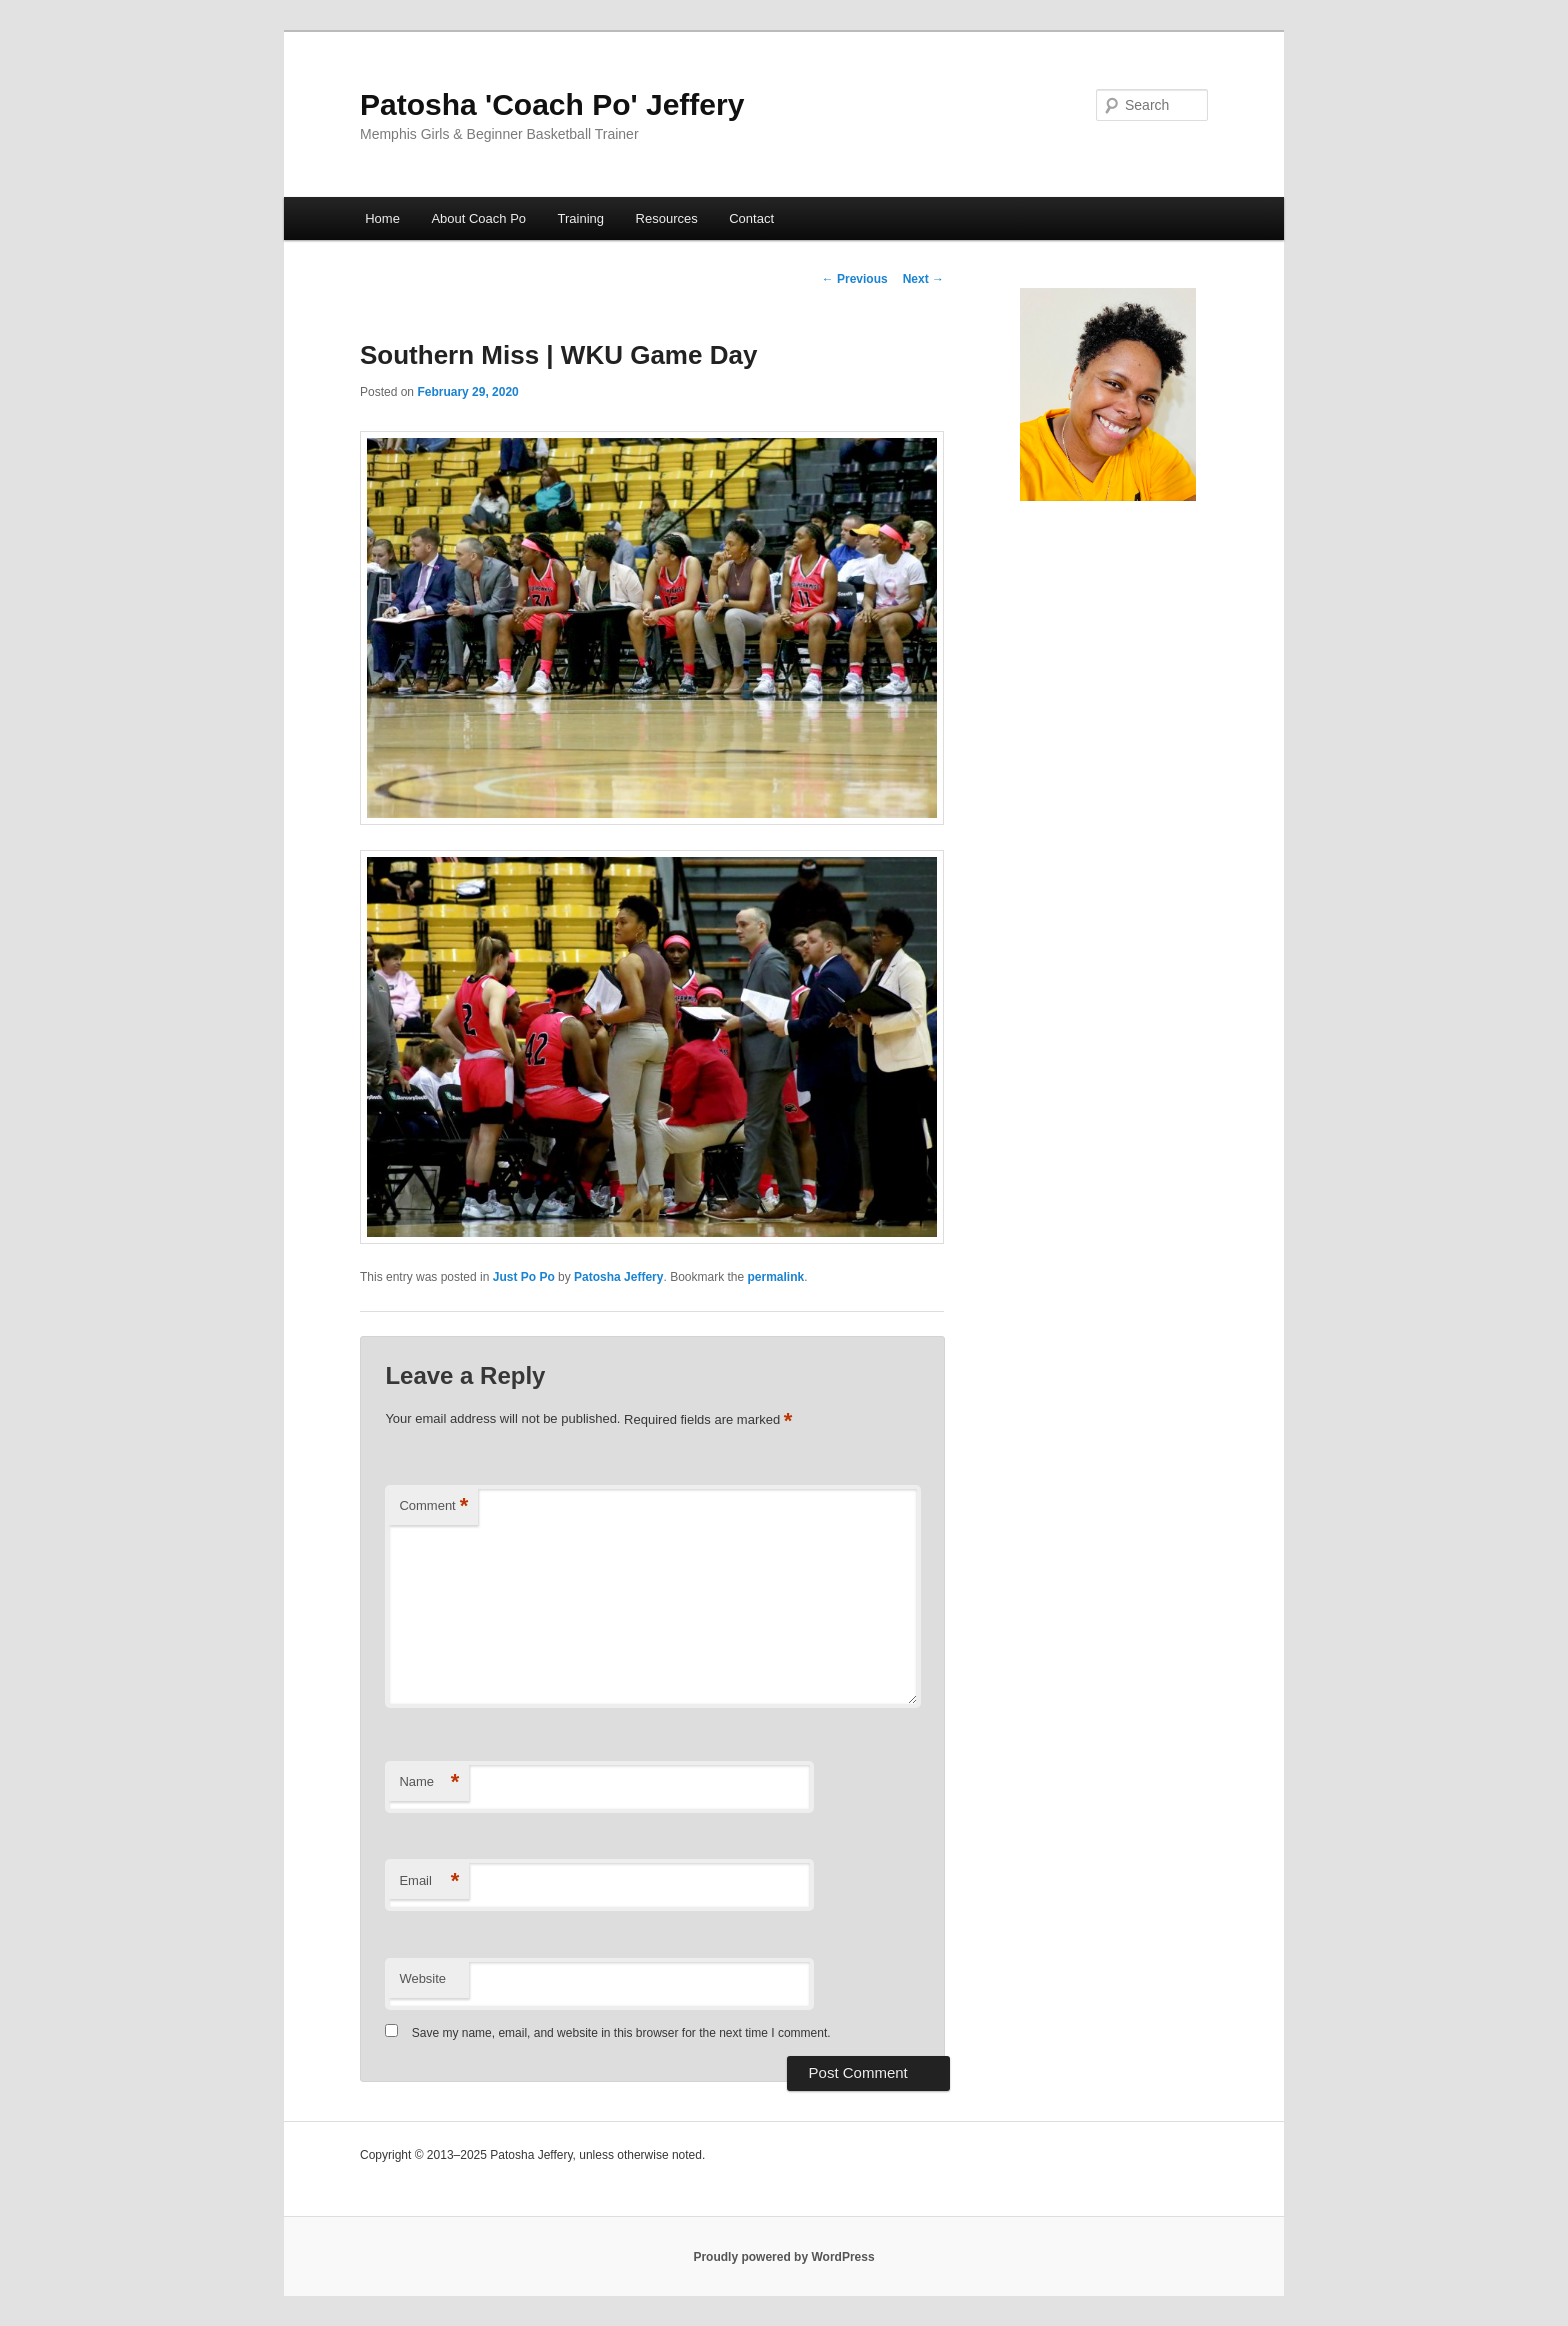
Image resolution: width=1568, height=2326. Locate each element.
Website (422, 1978)
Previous (855, 279)
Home (382, 218)
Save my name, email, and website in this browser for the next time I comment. (621, 2033)
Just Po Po (524, 1277)
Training (581, 218)
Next (923, 279)
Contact (751, 218)
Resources (667, 218)
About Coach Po (478, 218)
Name (429, 1782)
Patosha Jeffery (618, 1277)
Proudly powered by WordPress (783, 2257)
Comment (433, 1506)
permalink (776, 1277)
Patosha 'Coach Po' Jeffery (552, 104)
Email (429, 1881)
